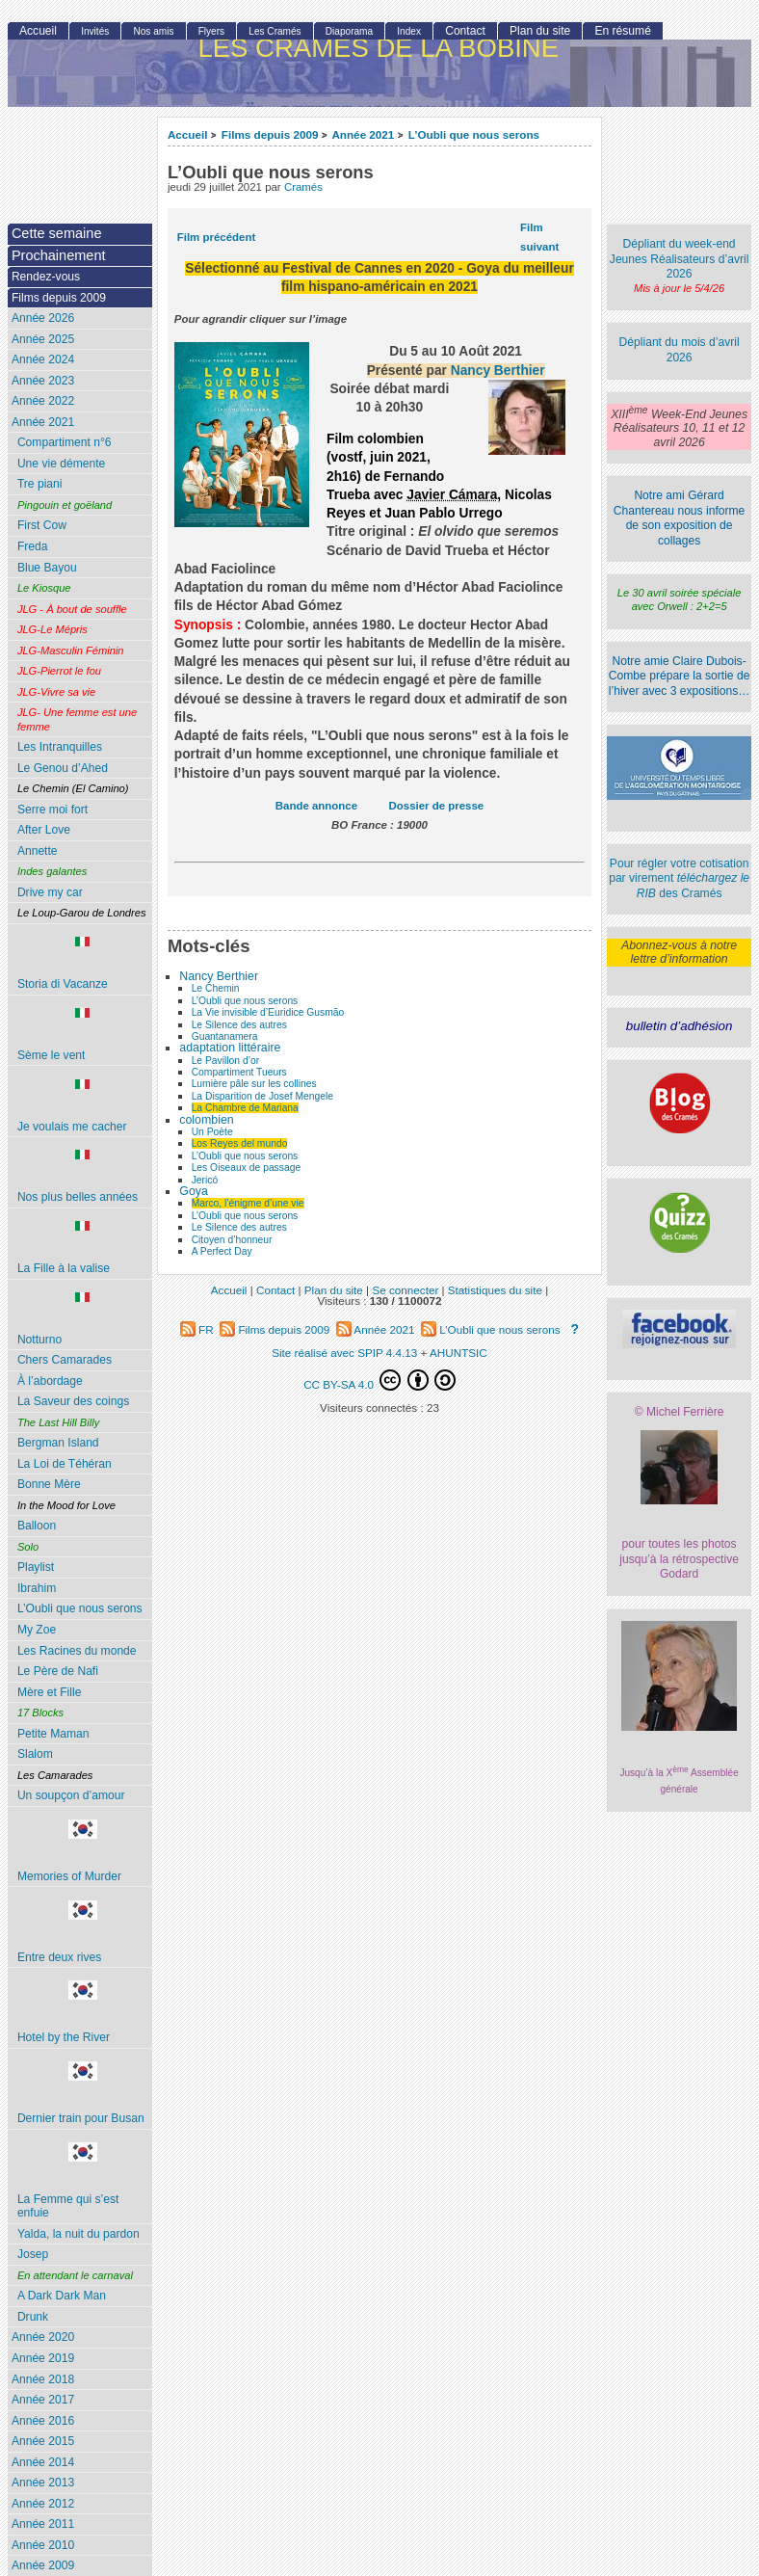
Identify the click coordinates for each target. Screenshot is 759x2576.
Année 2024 (43, 359)
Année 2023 (43, 380)
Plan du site (540, 31)
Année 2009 (43, 2565)
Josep (32, 2254)
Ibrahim (36, 1588)
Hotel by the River (82, 2012)
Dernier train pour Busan (82, 2093)
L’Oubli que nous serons (473, 134)
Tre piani (40, 484)
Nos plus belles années (82, 1177)
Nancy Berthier (498, 370)
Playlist (35, 1567)
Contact (465, 31)
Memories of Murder (82, 1851)
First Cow (41, 525)
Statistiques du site (495, 1290)
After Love (43, 830)
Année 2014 (43, 2462)
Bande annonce (316, 805)
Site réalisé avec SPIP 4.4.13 (344, 1352)
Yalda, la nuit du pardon (78, 2234)
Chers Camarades (64, 1360)
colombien (206, 1120)
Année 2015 (43, 2441)
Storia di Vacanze (82, 964)
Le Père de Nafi (57, 1671)
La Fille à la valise (82, 1248)
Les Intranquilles (59, 747)
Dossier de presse (436, 805)
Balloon (36, 1525)
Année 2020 (43, 2337)
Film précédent (216, 237)
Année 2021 (362, 134)
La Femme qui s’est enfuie (82, 2180)
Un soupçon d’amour (71, 1795)
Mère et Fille (49, 1692)
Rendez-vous (46, 276)
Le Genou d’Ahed (62, 768)
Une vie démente (61, 463)
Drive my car (50, 892)
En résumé (622, 31)
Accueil (188, 134)
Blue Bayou (47, 567)
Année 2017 (43, 2399)
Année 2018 (43, 2379)
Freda (32, 546)
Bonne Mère (49, 1484)
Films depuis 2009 (270, 134)
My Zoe (36, 1629)
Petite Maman (53, 1733)
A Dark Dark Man (61, 2295)
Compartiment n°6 (64, 442)
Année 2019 (43, 2358)
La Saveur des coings (73, 1401)
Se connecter (405, 1290)
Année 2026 (43, 318)
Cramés (303, 187)
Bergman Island (58, 1442)
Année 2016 (43, 2421)
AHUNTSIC (458, 1352)
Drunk (32, 2317)
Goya (193, 1191)
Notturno (82, 1319)
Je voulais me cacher (82, 1106)
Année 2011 (43, 2524)
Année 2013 (43, 2482)
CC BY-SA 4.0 (379, 1380)
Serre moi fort (52, 809)
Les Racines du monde (77, 1651)
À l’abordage (50, 1381)
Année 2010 (43, 2545)
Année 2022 (43, 401)
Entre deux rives (82, 1932)
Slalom (35, 1754)
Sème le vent (82, 1035)
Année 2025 (43, 339)
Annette (37, 851)
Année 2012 (43, 2503)
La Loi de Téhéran (64, 1464)
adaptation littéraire (229, 1047)
